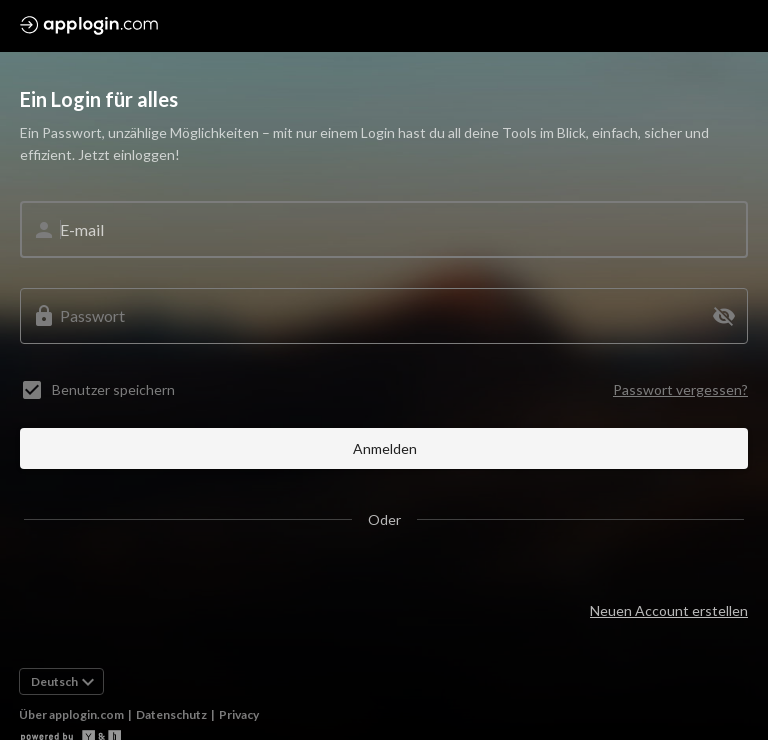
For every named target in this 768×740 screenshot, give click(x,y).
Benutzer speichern (113, 389)
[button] (724, 316)
